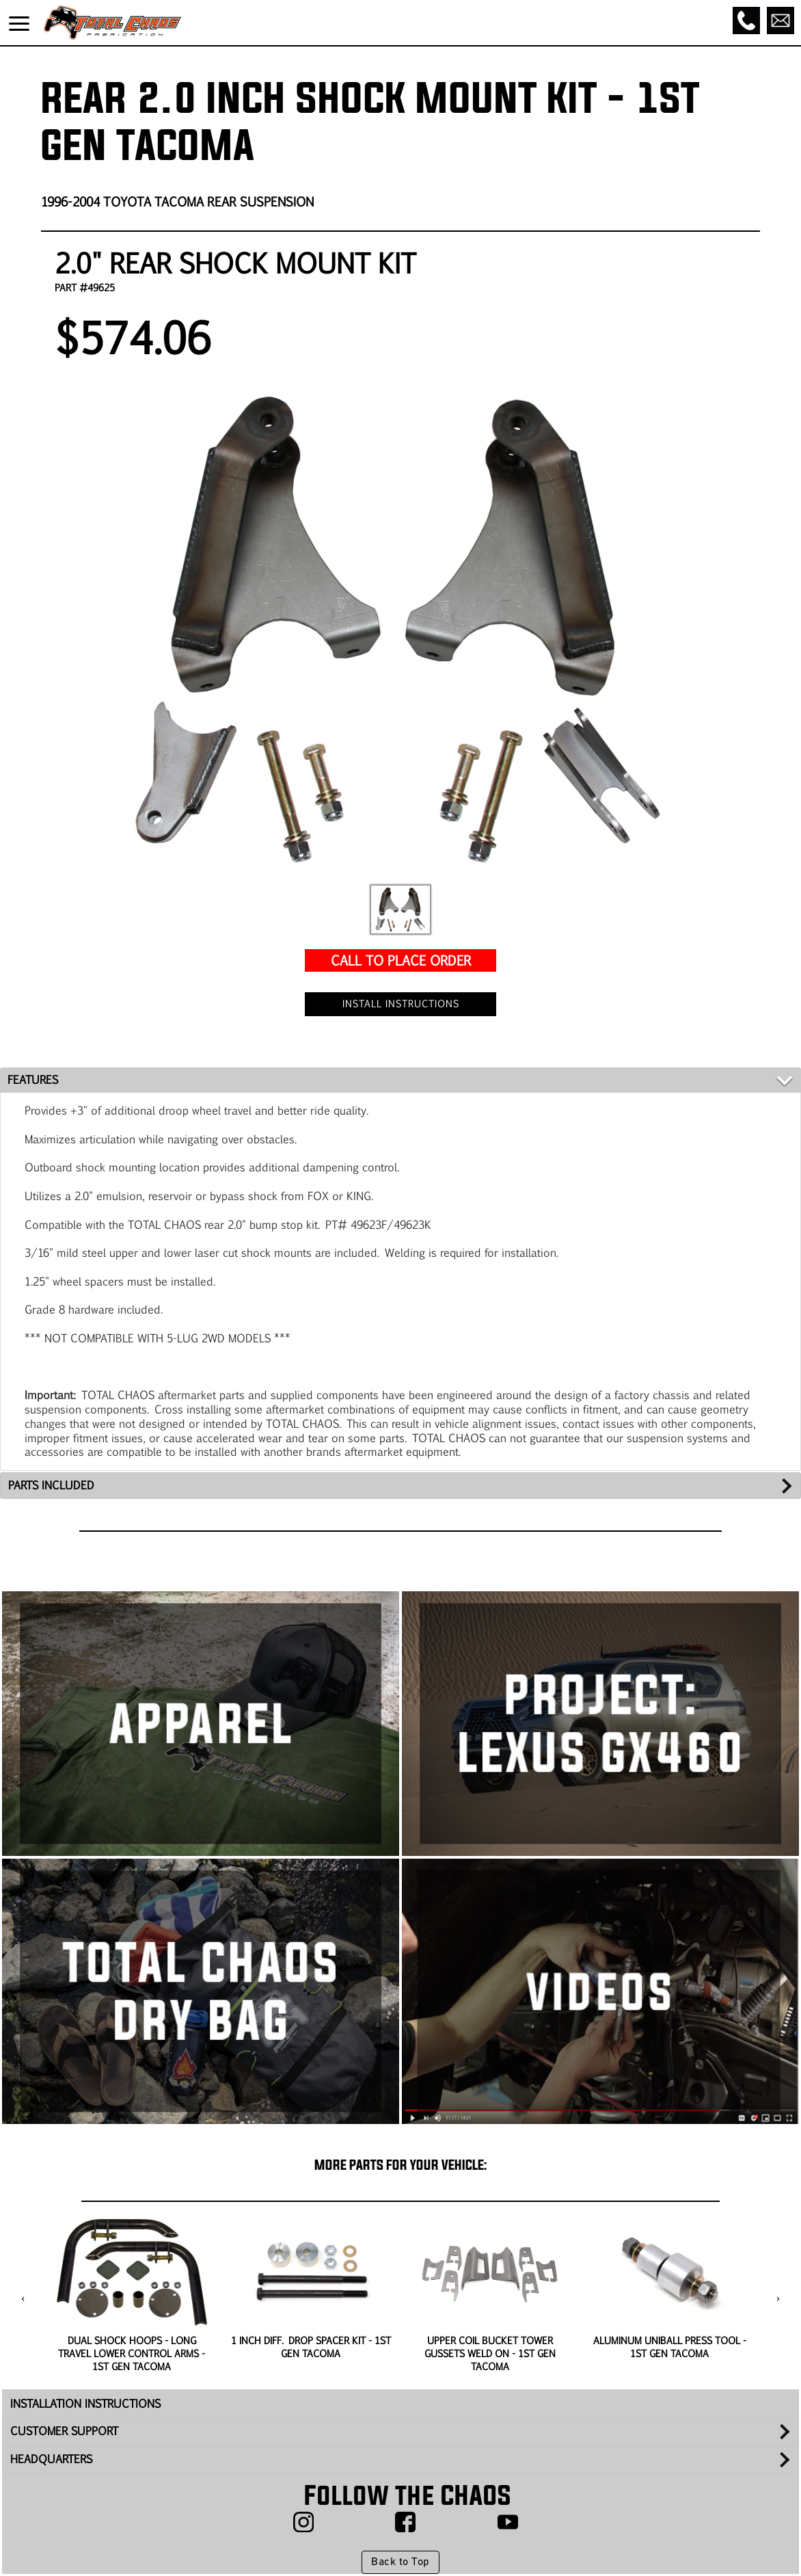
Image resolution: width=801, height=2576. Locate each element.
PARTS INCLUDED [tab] (51, 1485)
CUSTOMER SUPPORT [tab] (64, 2431)
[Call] (746, 20)
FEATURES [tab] (33, 1079)
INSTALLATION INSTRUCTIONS (85, 2403)
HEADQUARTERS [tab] (51, 2459)
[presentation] (23, 2299)
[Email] (780, 20)
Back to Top (400, 2562)
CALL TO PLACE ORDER (401, 959)
